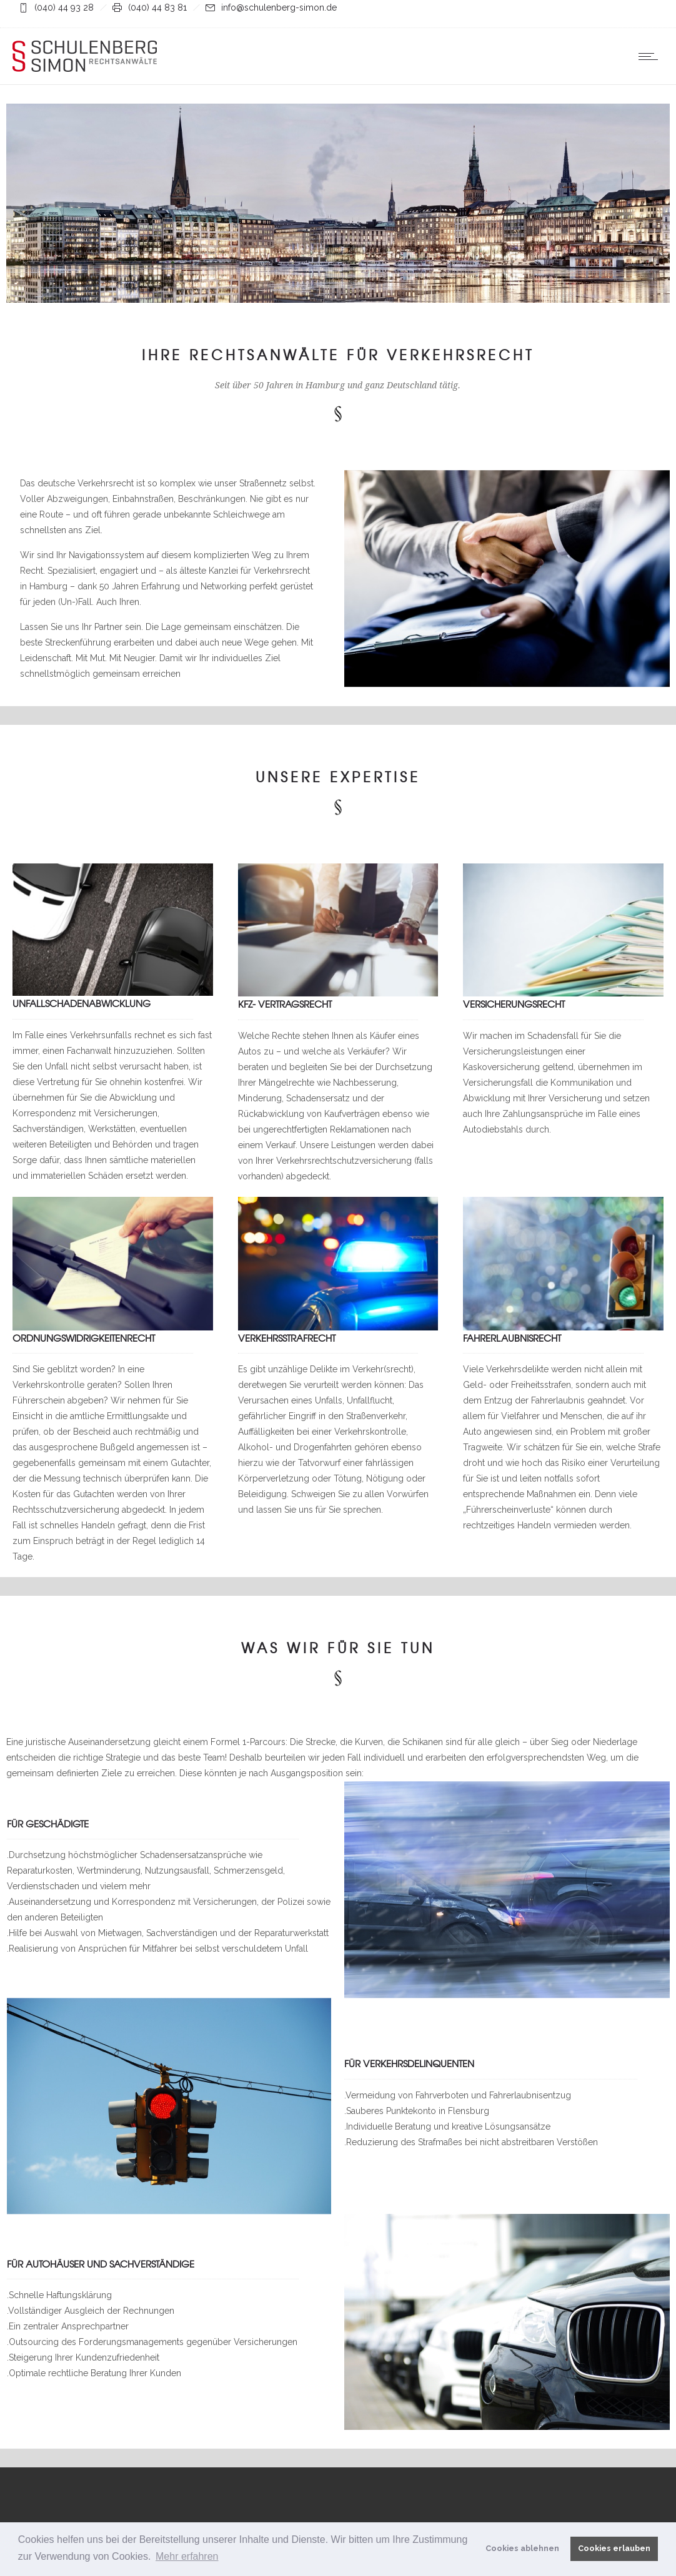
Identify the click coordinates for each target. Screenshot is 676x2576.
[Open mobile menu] (651, 56)
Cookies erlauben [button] (614, 2548)
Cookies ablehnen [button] (522, 2548)
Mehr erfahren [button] (187, 2556)
